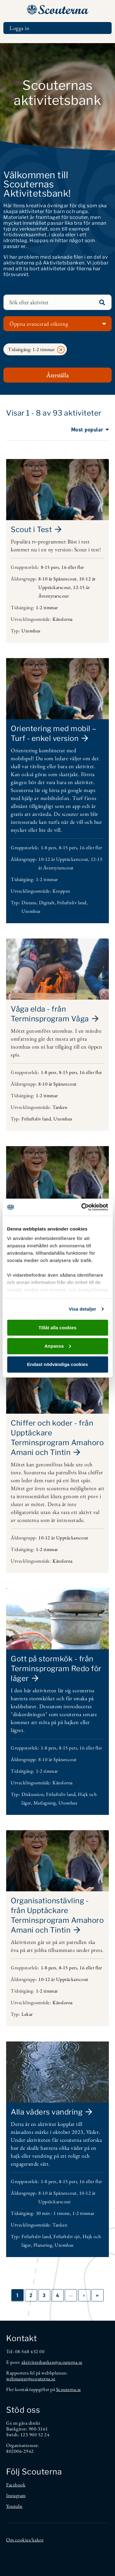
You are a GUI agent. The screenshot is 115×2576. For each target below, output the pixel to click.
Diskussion (32, 1794)
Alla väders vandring (46, 2112)
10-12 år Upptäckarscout (63, 859)
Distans (28, 902)
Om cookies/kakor (25, 2540)
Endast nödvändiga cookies (57, 1364)
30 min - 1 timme (53, 2213)
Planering (42, 2245)
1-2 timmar (47, 607)
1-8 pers (48, 847)
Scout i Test (31, 529)
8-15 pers (50, 567)
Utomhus (30, 630)
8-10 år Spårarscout (57, 579)
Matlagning (44, 1803)
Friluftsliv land (71, 902)
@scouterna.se (68, 2362)
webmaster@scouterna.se (30, 2378)
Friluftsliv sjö (66, 2236)
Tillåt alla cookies (58, 1327)
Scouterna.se (68, 2389)
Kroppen (61, 891)
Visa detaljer (82, 1309)
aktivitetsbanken (37, 2362)
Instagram (16, 2495)
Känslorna (62, 619)
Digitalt (47, 902)
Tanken (59, 1107)
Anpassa (57, 1345)
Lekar (27, 2014)
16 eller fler (72, 567)
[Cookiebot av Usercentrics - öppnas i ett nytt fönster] (82, 1207)
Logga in (19, 27)
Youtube (14, 2506)
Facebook (15, 2485)
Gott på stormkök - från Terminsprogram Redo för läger (56, 1668)
